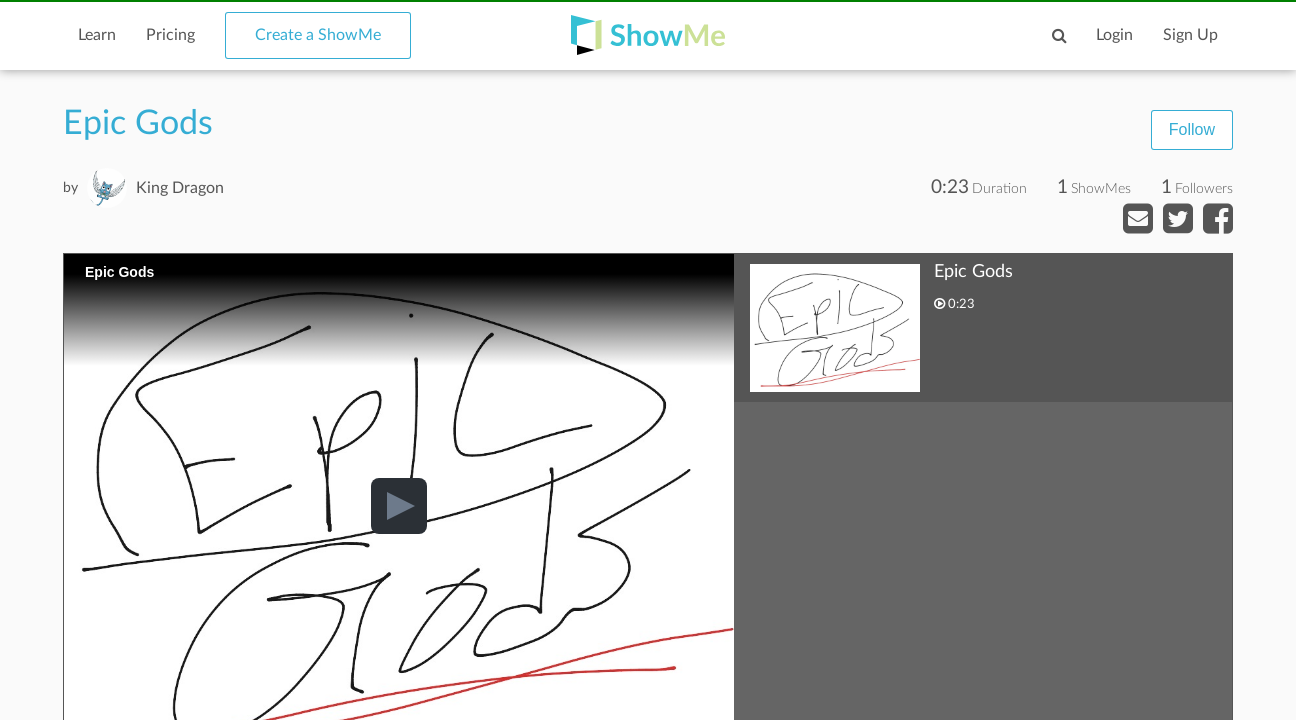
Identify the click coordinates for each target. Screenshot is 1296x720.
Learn (97, 35)
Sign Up (1190, 35)
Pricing (170, 35)
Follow (1192, 129)
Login (1114, 35)
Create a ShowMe (318, 35)
